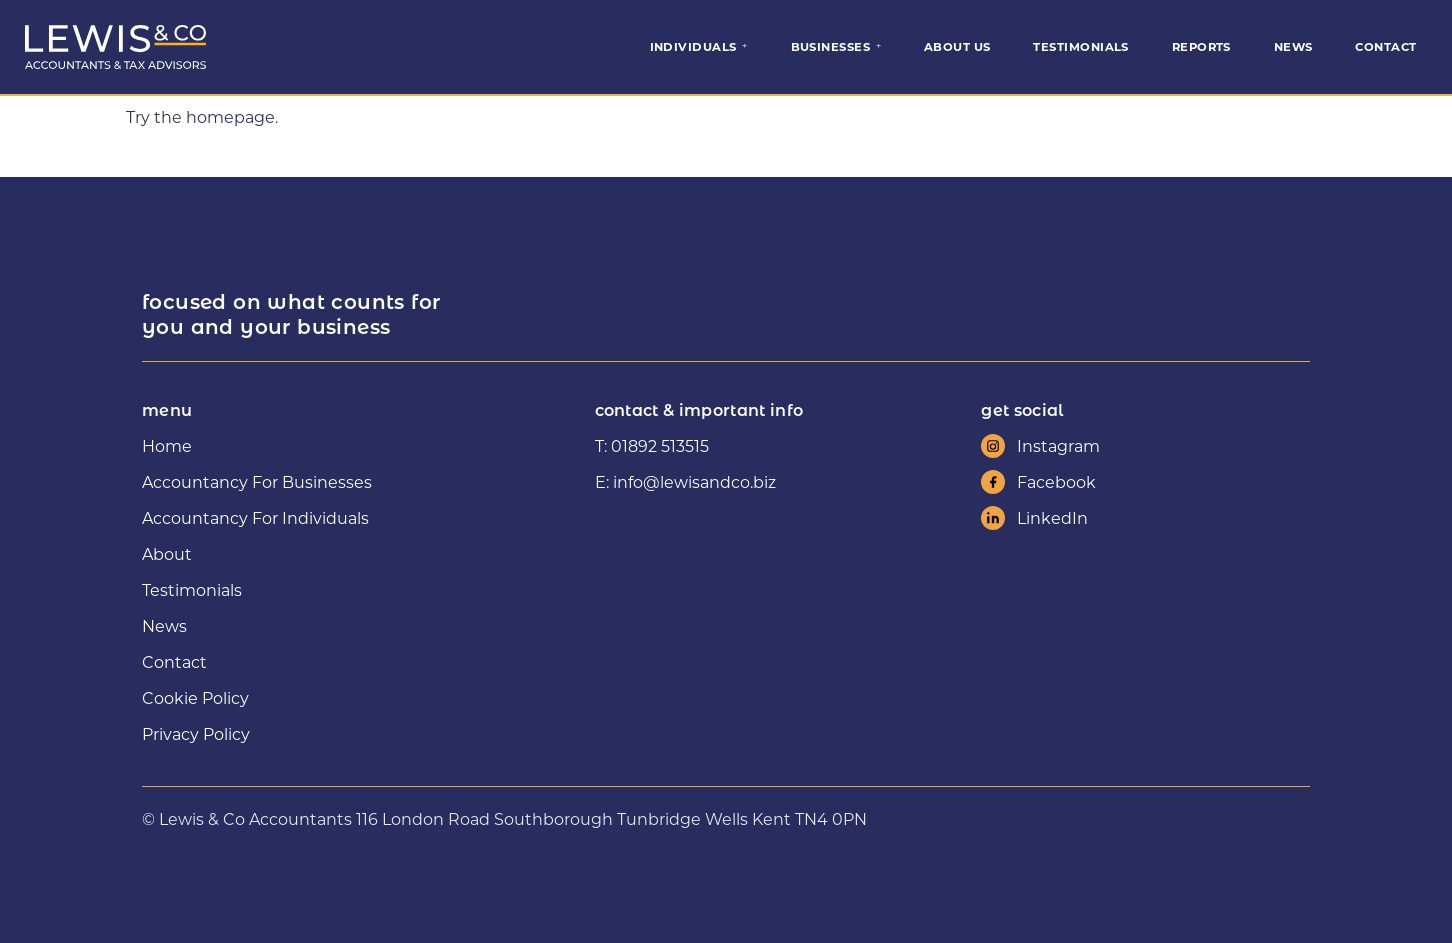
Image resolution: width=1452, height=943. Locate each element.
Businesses (831, 46)
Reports (1201, 46)
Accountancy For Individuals (255, 517)
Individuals (693, 46)
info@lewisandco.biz (694, 481)
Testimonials (1081, 46)
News (1293, 46)
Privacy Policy (196, 733)
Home (167, 445)
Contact (1385, 46)
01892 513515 (660, 445)
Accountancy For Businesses (257, 481)
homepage (230, 116)
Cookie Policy (195, 697)
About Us (957, 46)
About (167, 553)
